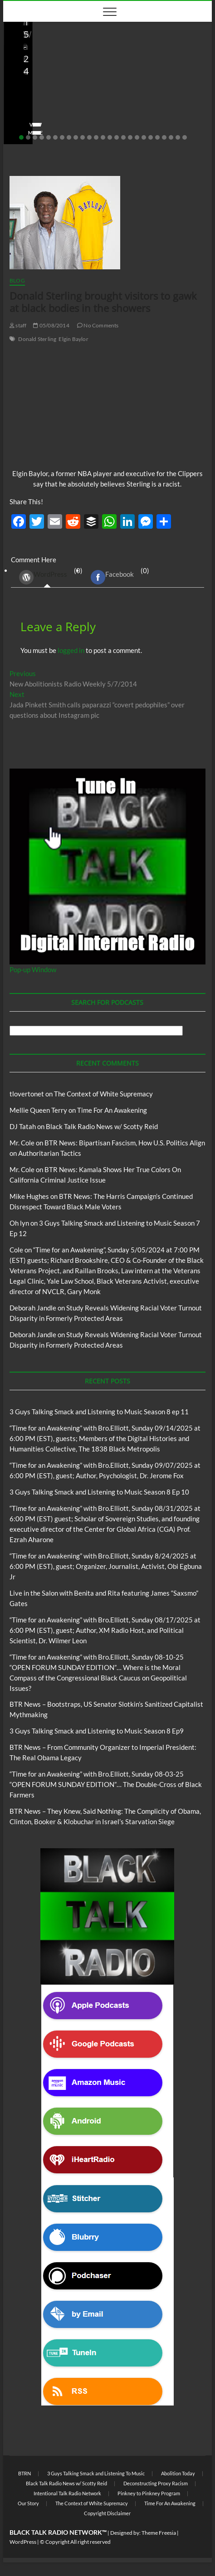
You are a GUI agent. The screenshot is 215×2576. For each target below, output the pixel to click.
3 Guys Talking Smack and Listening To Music (96, 2473)
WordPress (43, 577)
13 (103, 137)
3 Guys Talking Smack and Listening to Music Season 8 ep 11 (99, 1411)
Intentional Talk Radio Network (67, 2493)
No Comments (118, 119)
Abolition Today (178, 2473)
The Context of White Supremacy (103, 1094)
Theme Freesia (159, 2532)
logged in (71, 650)
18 (137, 137)
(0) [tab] (47, 577)
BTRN (24, 2473)
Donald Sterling (37, 339)
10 (82, 137)
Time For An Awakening (112, 1110)
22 (164, 137)
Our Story (28, 2503)
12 (96, 137)
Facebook (112, 577)
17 (130, 137)
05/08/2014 (51, 325)
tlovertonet (27, 1094)
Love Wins (29, 119)
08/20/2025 (70, 119)
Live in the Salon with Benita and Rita (83, 80)
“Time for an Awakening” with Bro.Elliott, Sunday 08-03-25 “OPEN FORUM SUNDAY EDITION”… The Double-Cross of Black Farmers (106, 1784)
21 (157, 137)
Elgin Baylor (73, 339)
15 (116, 137)
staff (18, 325)
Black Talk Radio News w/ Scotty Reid (102, 1126)
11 (89, 137)
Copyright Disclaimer (107, 2513)
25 (184, 137)
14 (110, 137)
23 (171, 137)
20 (150, 137)
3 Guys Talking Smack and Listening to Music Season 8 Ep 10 (99, 1492)
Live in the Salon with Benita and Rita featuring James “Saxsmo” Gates (89, 100)
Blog (19, 80)
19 (144, 137)
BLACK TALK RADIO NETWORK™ (58, 2532)
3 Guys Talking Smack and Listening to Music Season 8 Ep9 (97, 1731)
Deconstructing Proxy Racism (155, 2483)
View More (31, 133)
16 (123, 137)
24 (178, 137)
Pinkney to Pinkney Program (148, 2493)
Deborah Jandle (33, 1308)
